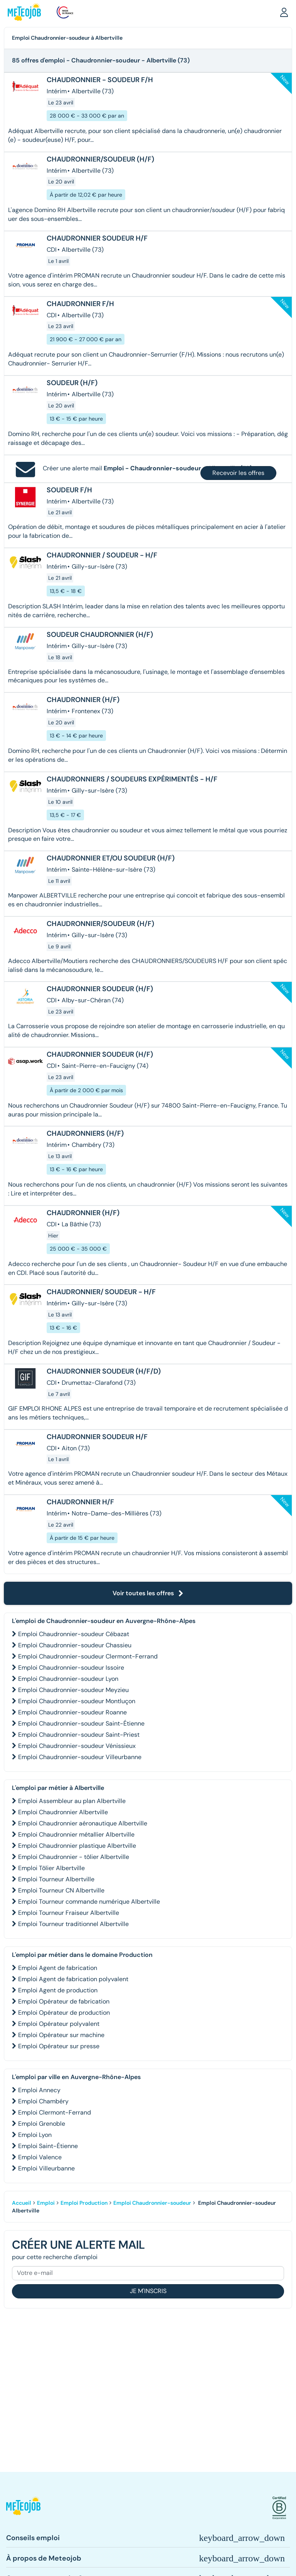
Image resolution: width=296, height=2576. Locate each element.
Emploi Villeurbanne (46, 2168)
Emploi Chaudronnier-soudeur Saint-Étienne (81, 1723)
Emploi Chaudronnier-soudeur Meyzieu (73, 1690)
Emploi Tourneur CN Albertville (61, 1890)
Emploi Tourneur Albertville (56, 1879)
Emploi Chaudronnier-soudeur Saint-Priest (79, 1735)
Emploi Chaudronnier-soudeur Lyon (68, 1679)
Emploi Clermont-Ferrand (54, 2112)
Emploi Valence (40, 2157)
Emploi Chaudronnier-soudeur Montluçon (76, 1701)
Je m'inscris (148, 2291)
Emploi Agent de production (58, 1990)
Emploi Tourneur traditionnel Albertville (73, 1924)
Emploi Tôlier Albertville (51, 1868)
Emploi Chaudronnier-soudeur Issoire (71, 1667)
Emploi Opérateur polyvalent (58, 2024)
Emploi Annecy (39, 2090)
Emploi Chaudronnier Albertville (63, 1812)
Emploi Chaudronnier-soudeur (152, 2202)
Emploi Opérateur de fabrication (63, 2001)
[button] (284, 12)
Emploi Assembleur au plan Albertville (72, 1801)
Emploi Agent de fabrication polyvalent (73, 1979)
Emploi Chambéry (43, 2101)
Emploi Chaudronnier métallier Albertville (76, 1834)
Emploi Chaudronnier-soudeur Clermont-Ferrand (88, 1656)
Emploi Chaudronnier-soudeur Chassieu (74, 1645)
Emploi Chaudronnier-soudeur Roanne (72, 1712)
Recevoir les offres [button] (238, 473)
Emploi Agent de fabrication (57, 1968)
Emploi (46, 2202)
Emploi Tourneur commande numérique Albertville (89, 1901)
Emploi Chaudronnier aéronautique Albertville (82, 1823)
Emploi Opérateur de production (64, 2013)
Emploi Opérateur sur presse (58, 2046)
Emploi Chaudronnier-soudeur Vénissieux (77, 1746)
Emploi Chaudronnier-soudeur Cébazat (73, 1634)
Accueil (21, 2202)
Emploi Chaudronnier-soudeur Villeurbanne (79, 1757)
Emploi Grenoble (41, 2124)
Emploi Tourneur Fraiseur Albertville (68, 1913)
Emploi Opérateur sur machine (61, 2035)
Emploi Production (84, 2202)
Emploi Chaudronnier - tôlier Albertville (73, 1857)
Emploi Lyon (35, 2135)
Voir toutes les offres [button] (148, 1593)
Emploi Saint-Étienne (48, 2146)
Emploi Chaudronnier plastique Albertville (77, 1846)
